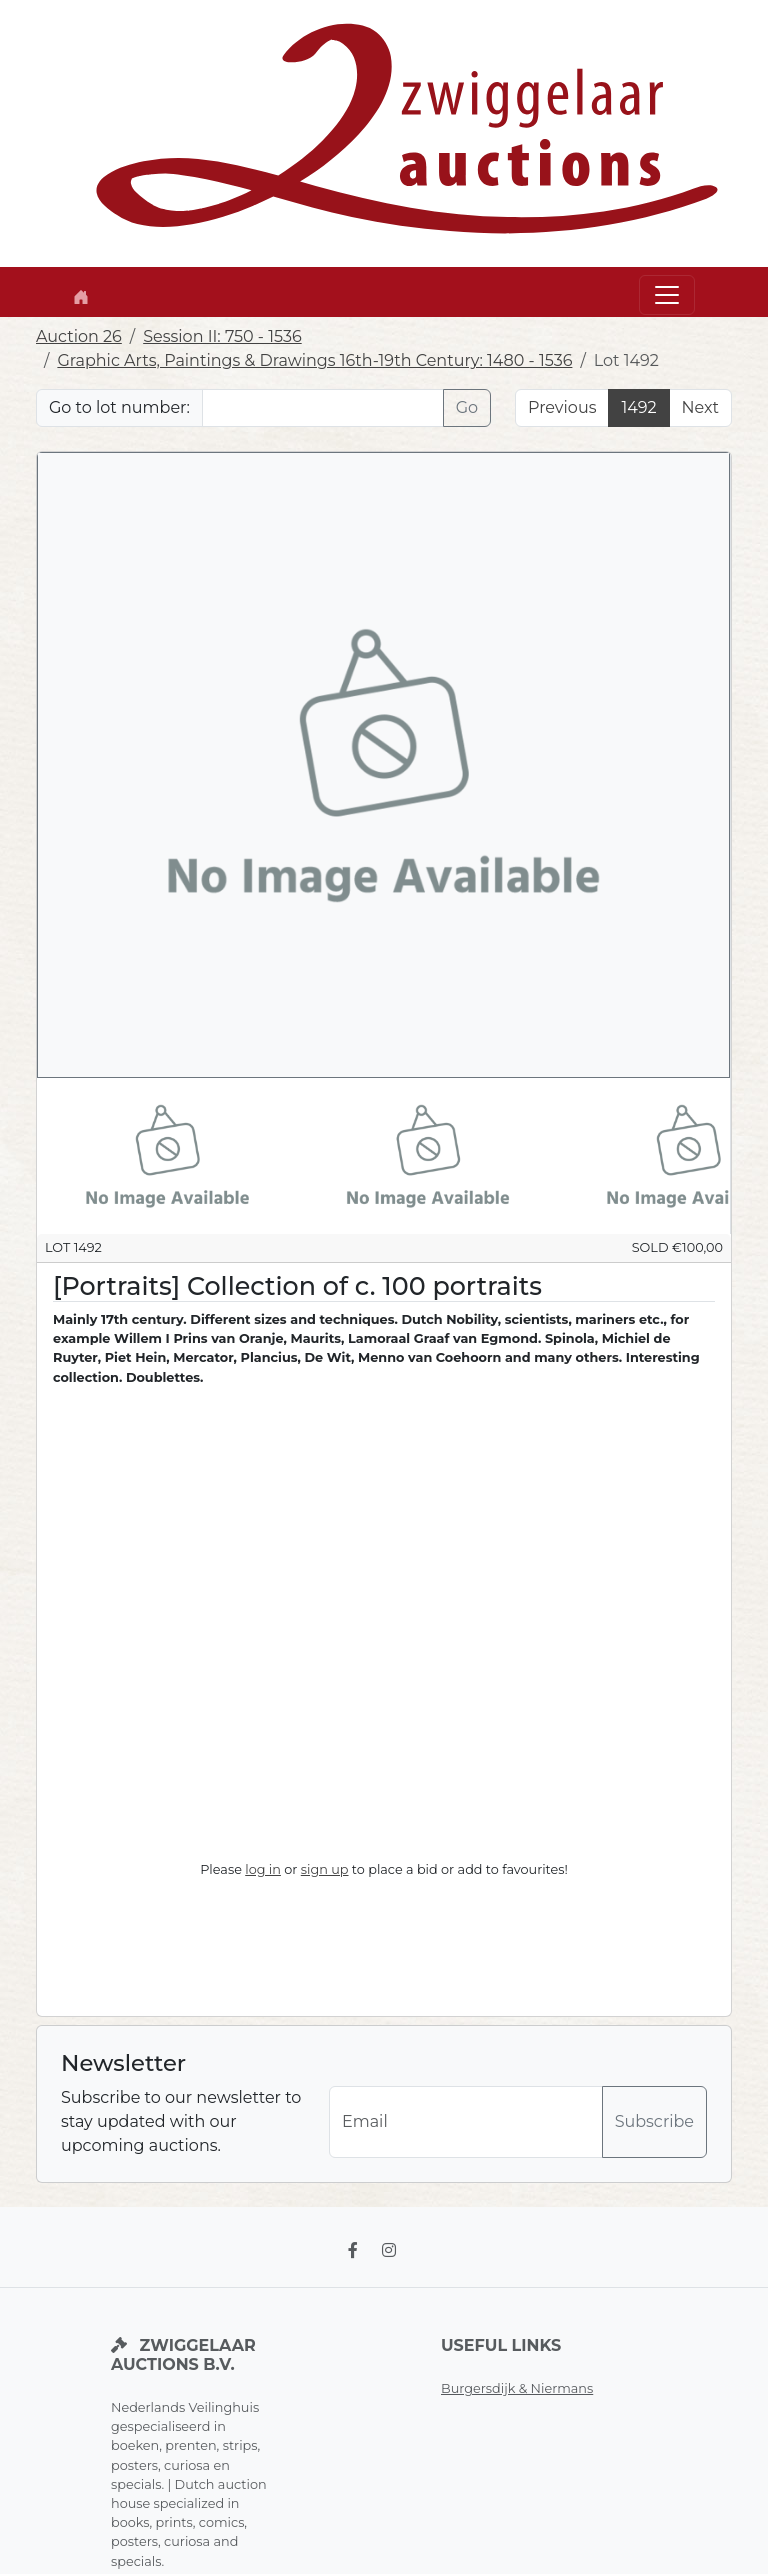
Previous (562, 407)
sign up (325, 1869)
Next (700, 407)
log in (263, 1869)
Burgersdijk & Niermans (517, 2388)
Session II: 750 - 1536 (222, 336)
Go (467, 407)
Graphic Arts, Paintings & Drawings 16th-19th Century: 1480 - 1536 (314, 360)
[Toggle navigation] (667, 295)
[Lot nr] (323, 408)
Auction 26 (79, 336)
